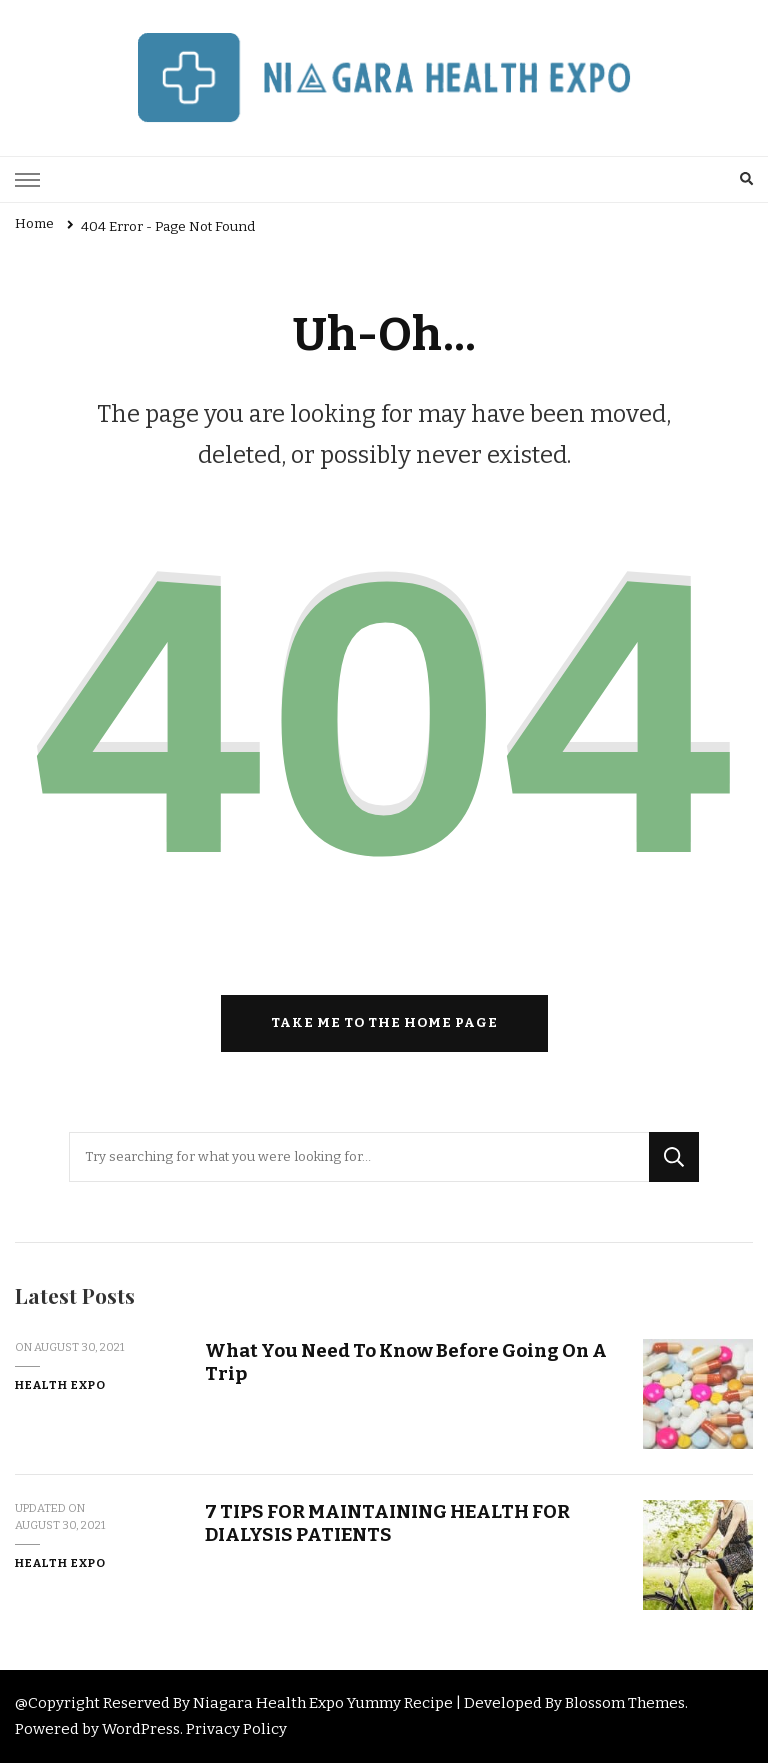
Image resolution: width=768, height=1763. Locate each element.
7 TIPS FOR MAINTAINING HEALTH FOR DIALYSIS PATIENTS (387, 1523)
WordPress (141, 1729)
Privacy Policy (236, 1729)
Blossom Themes (625, 1703)
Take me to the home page (384, 1023)
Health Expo (60, 1385)
